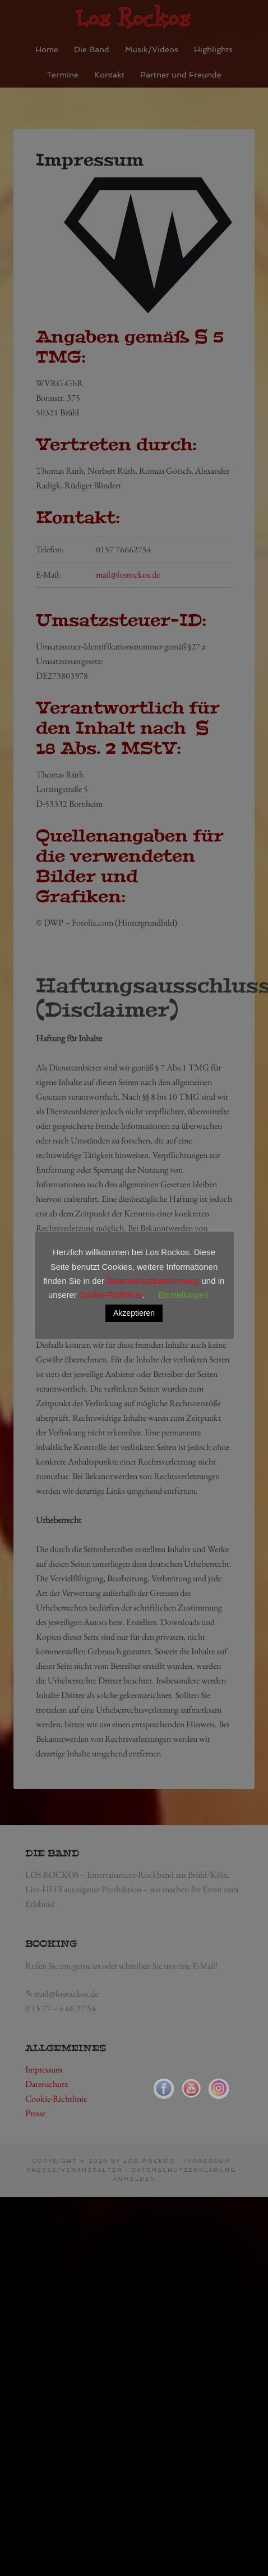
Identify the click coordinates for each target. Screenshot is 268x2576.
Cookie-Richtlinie (110, 1295)
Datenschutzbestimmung (153, 1280)
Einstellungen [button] (183, 1295)
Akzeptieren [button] (134, 1312)
